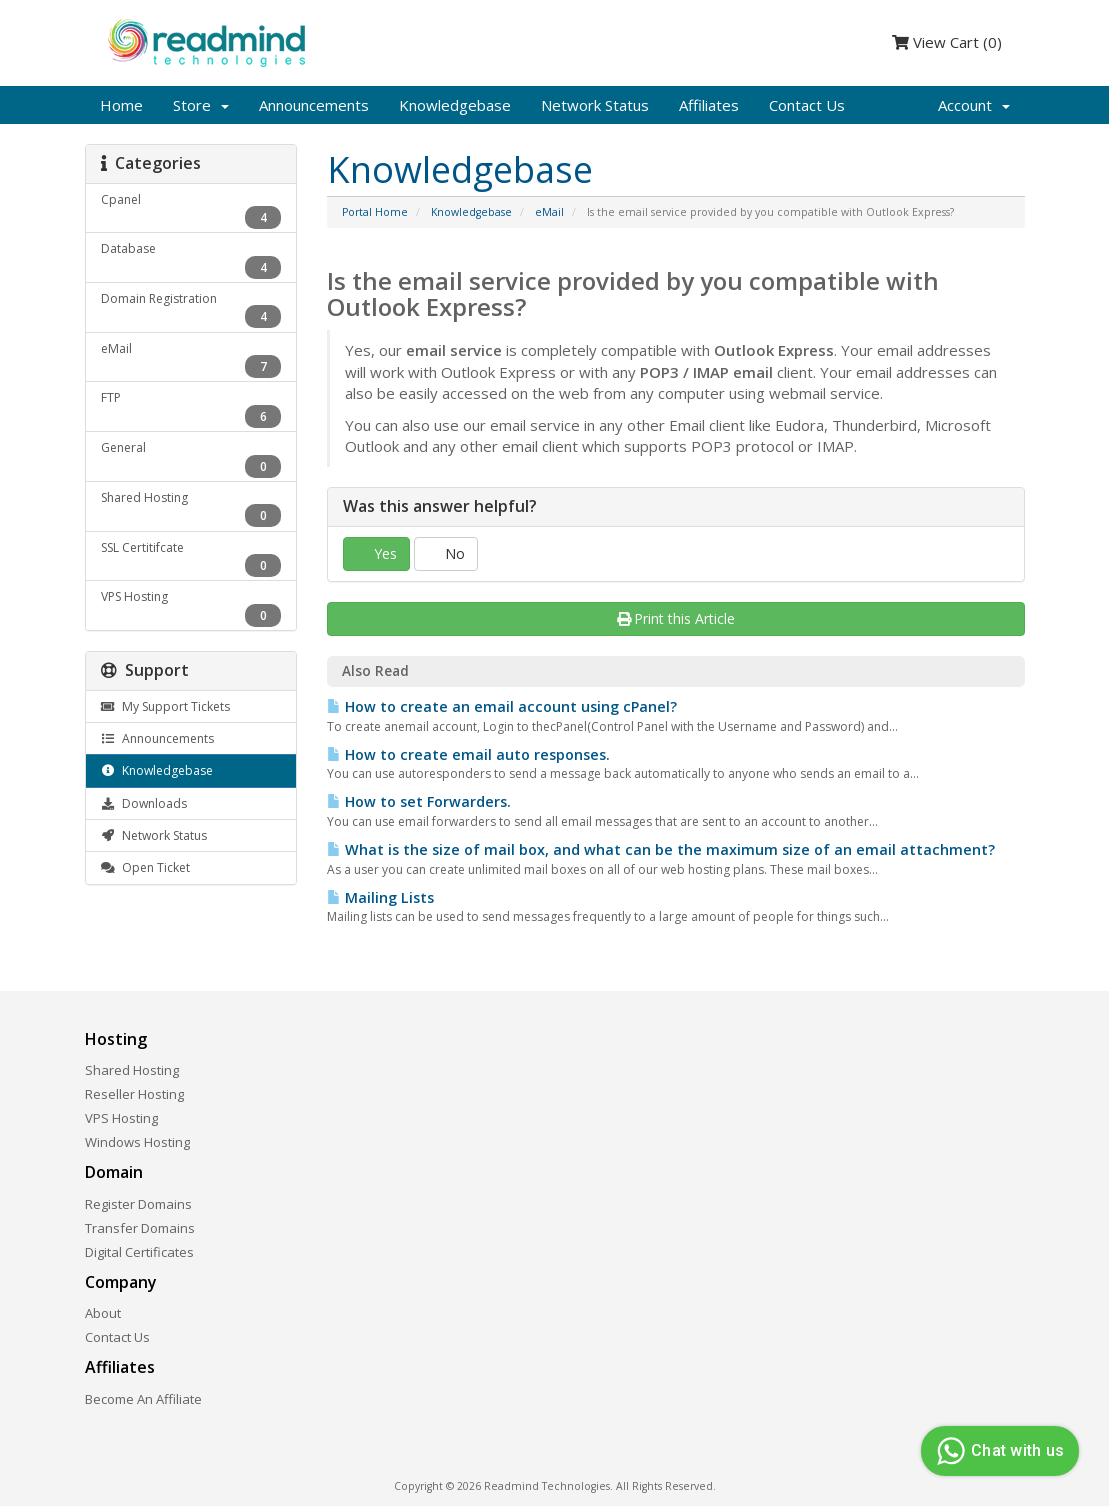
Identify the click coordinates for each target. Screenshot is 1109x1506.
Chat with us (997, 1451)
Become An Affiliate (143, 1399)
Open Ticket (145, 867)
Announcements (314, 105)
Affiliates (709, 105)
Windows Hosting (137, 1142)
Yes (376, 553)
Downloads (144, 803)
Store (201, 105)
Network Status (595, 105)
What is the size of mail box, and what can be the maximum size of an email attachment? (661, 849)
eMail (549, 212)
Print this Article (676, 618)
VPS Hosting (121, 1118)
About (103, 1313)
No (446, 553)
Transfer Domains (140, 1228)
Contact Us (807, 105)
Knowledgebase (455, 105)
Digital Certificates (139, 1252)
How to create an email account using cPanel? (502, 706)
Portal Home (375, 212)
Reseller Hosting (134, 1094)
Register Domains (138, 1204)
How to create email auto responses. (468, 754)
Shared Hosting (132, 1070)
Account (974, 105)
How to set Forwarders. (419, 801)
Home (121, 105)
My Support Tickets (165, 706)
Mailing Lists (380, 897)
